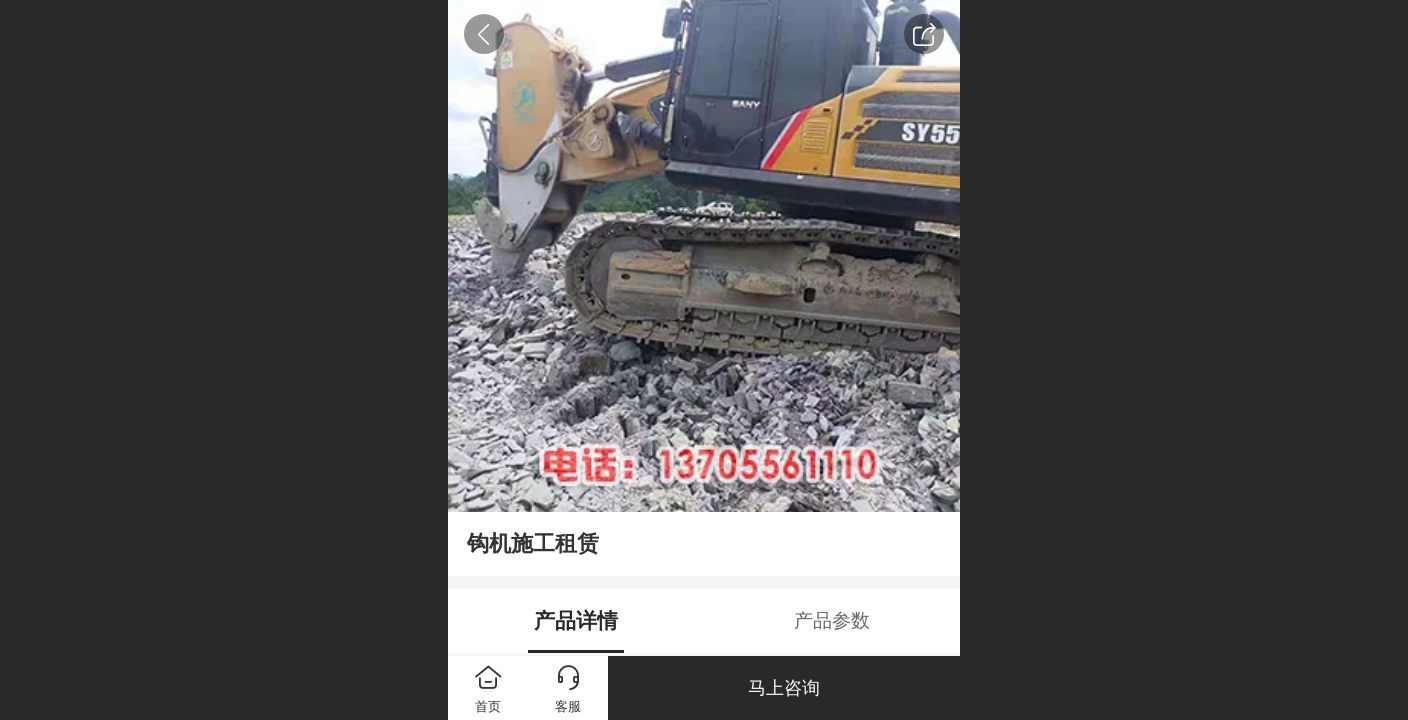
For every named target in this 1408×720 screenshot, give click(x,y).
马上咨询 (784, 688)
